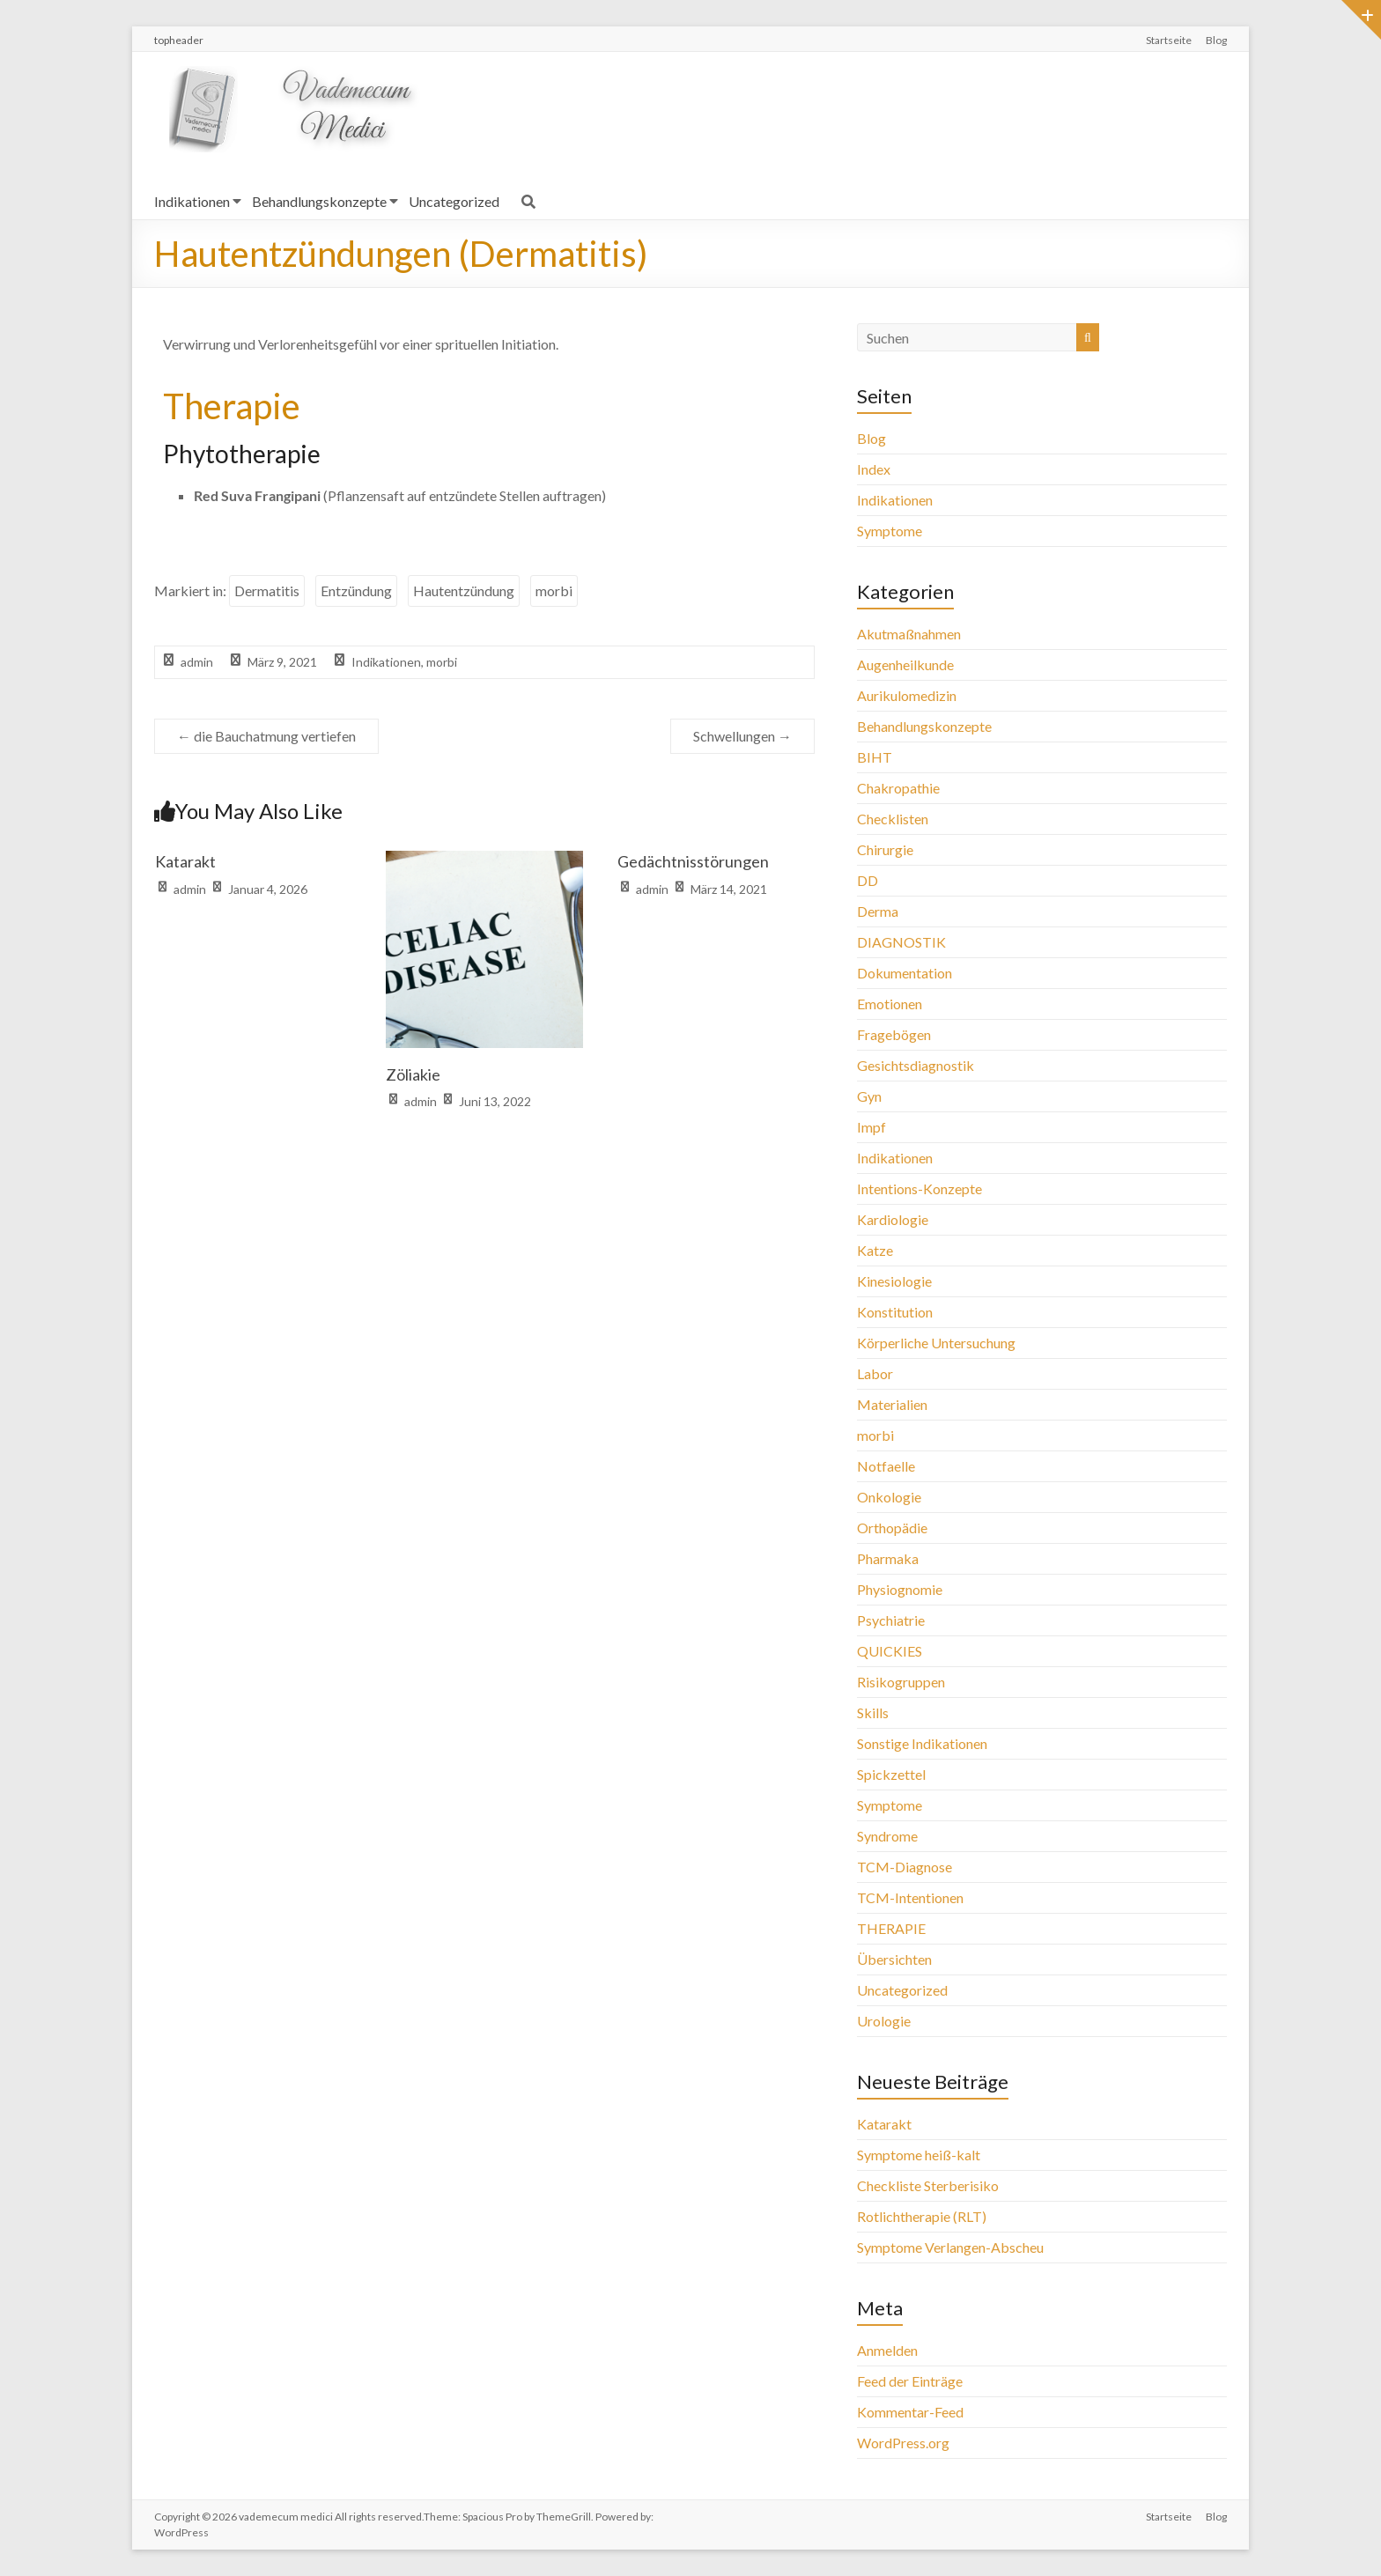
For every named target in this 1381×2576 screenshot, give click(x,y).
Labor (875, 1373)
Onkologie (889, 1496)
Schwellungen (742, 735)
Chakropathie (898, 787)
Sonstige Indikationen (922, 1743)
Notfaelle (886, 1466)
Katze (875, 1250)
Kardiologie (892, 1219)
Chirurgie (885, 849)
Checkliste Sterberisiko (928, 2185)
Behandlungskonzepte (319, 201)
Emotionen (889, 1003)
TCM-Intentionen (910, 1897)
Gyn (869, 1096)
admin (197, 661)
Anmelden (887, 2350)
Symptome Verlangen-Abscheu (950, 2247)
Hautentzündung (463, 590)
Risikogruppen (901, 1681)
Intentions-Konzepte (919, 1188)
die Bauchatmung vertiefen (266, 735)
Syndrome (887, 1835)
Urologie (884, 2020)
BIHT (874, 757)
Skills (873, 1712)
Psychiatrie (891, 1620)
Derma (877, 911)
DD (867, 880)
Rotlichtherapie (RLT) (921, 2216)
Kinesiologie (894, 1281)
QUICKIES (889, 1650)
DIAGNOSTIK (901, 942)
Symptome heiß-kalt (918, 2154)
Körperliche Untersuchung (936, 1342)
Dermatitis (266, 590)
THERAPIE (891, 1928)
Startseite (1169, 40)
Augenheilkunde (905, 664)
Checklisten (892, 818)
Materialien (892, 1404)
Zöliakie (413, 1074)
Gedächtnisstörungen (693, 861)
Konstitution (895, 1311)
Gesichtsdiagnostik (915, 1065)
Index (873, 469)
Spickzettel (891, 1774)
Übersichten (894, 1959)
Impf (871, 1126)
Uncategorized (454, 201)
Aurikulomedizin (906, 695)
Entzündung (356, 590)
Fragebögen (894, 1034)
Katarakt (185, 861)
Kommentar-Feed (910, 2411)
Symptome (889, 530)
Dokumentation (904, 972)
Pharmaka (888, 1558)
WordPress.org (903, 2442)
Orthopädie (892, 1527)
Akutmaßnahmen (909, 633)
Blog (1216, 40)
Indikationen (192, 201)
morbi (553, 590)
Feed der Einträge (910, 2381)
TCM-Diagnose (904, 1866)
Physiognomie (899, 1589)
